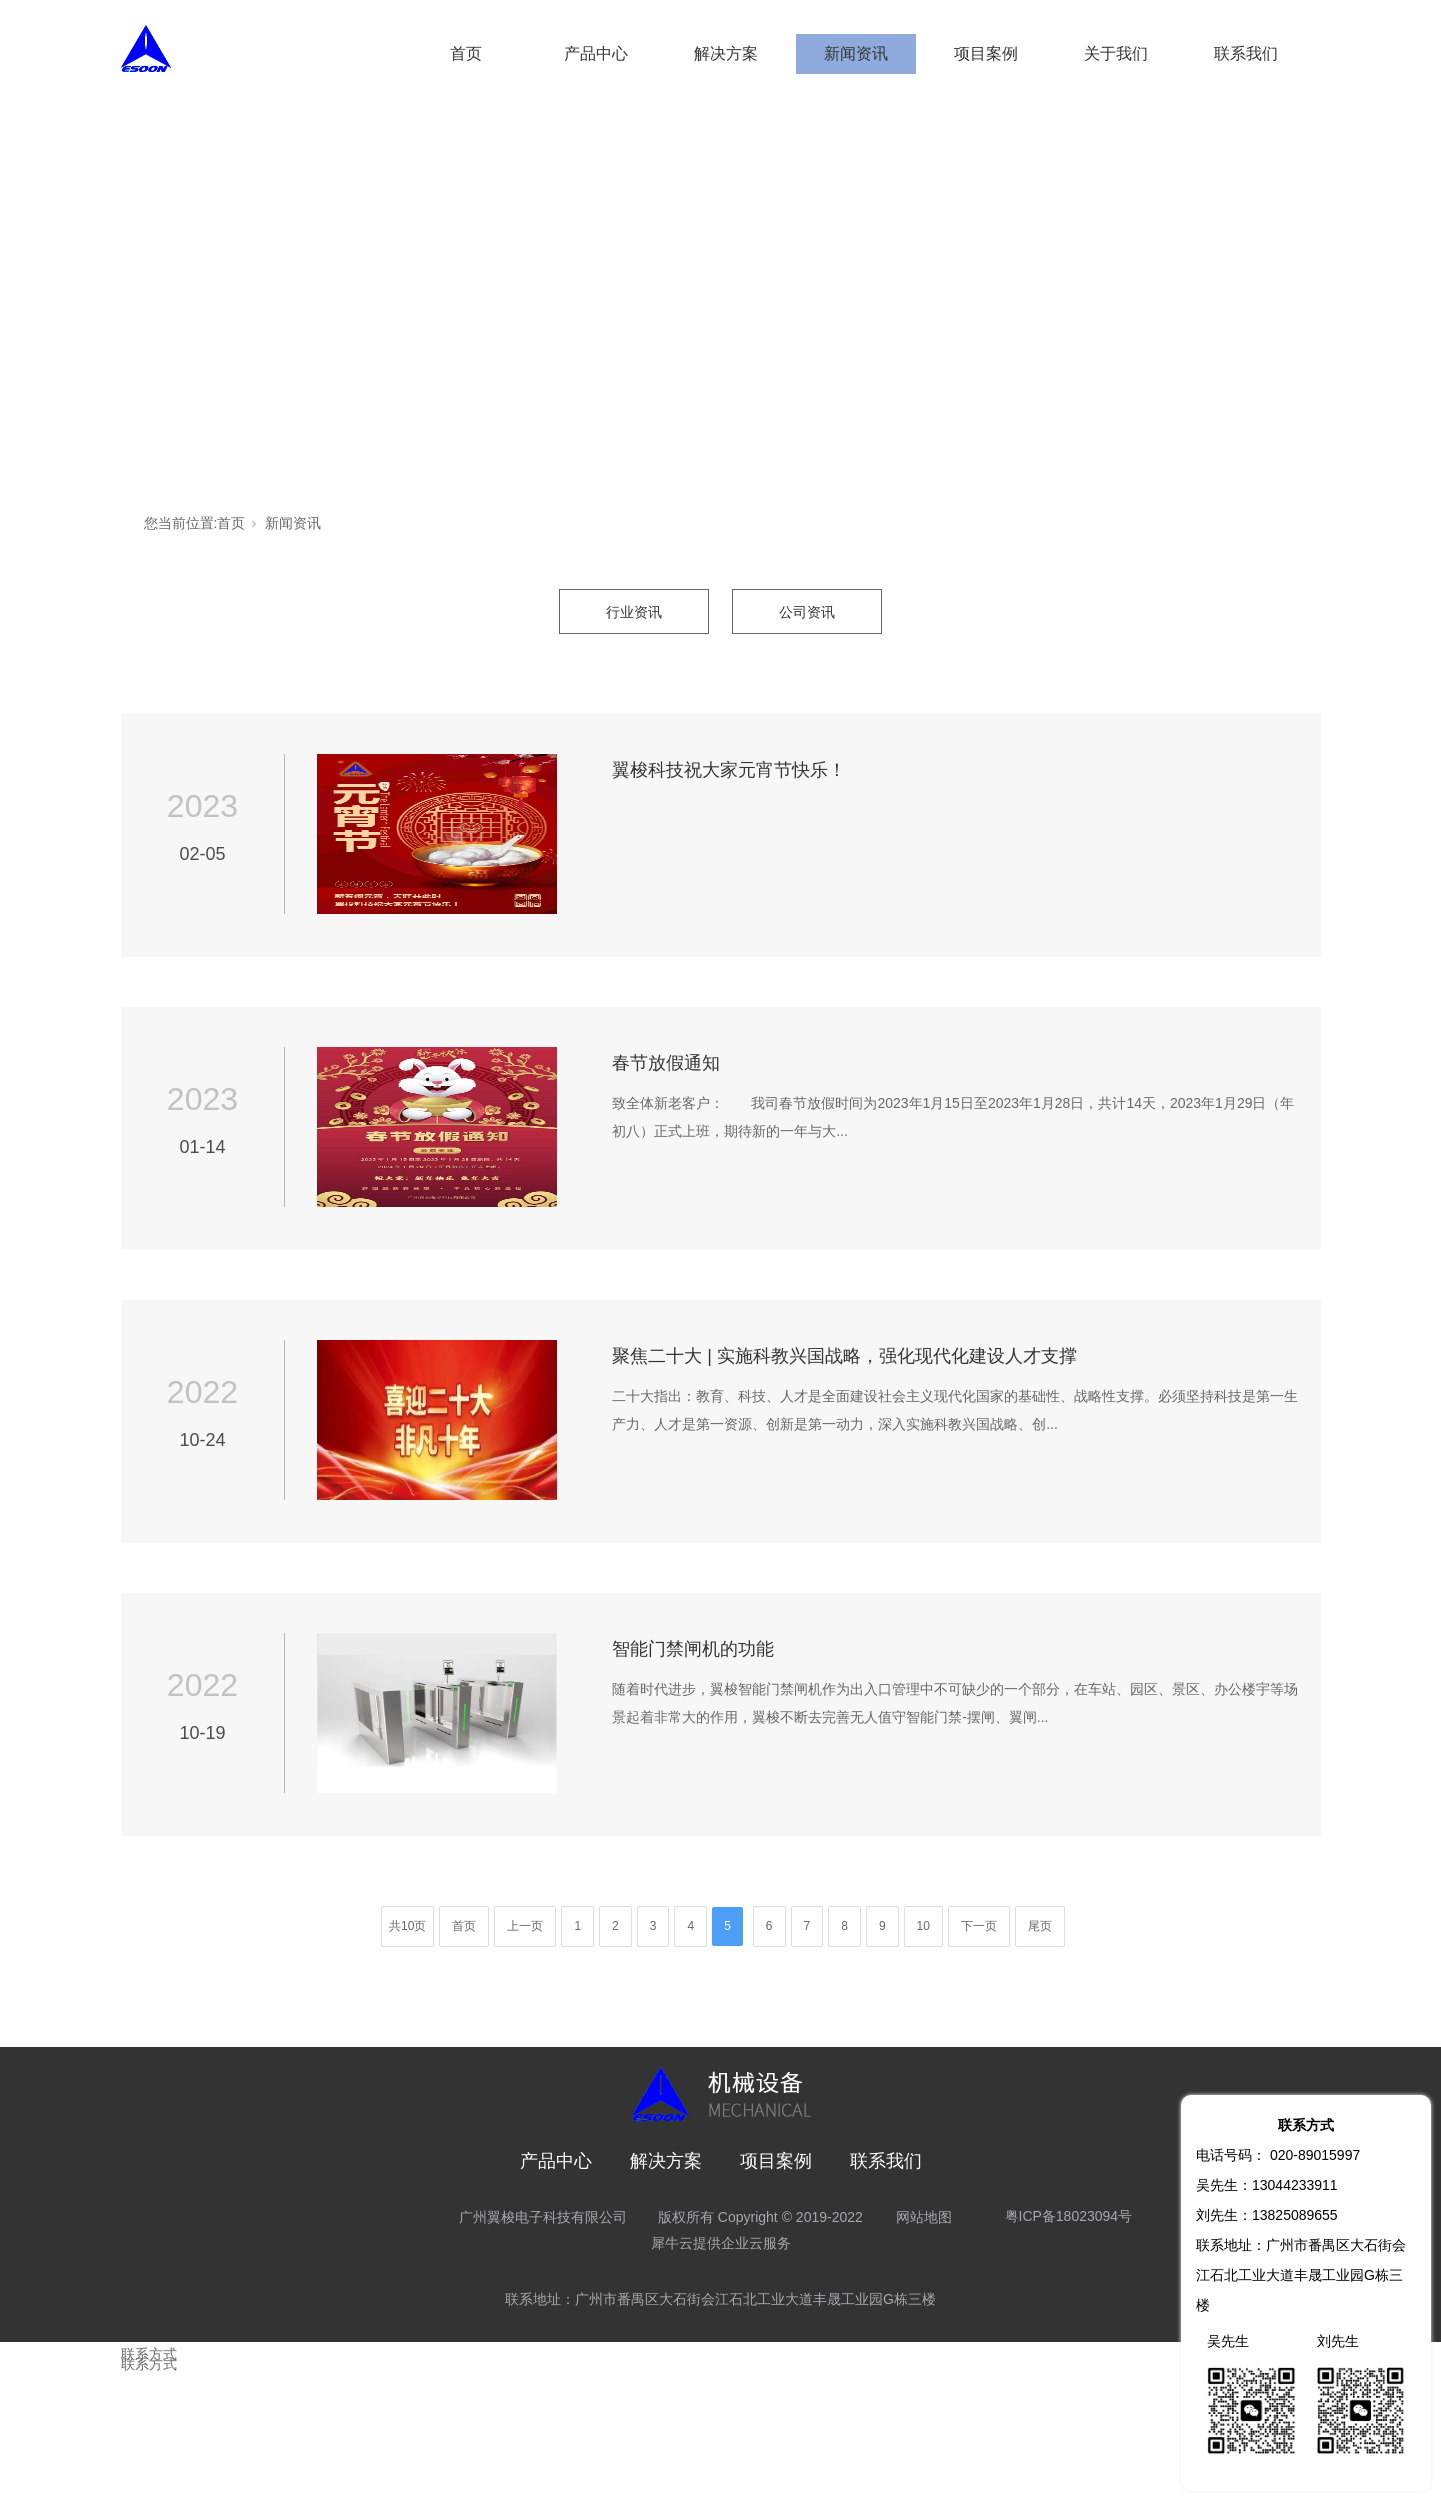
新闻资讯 (856, 53)
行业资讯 (634, 612)
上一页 (525, 1926)
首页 (466, 53)
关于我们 (1116, 53)
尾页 (1040, 1926)
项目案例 (986, 53)
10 (923, 1926)
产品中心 (596, 53)
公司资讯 (807, 612)
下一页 (979, 1926)
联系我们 (1246, 53)
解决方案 (726, 53)
